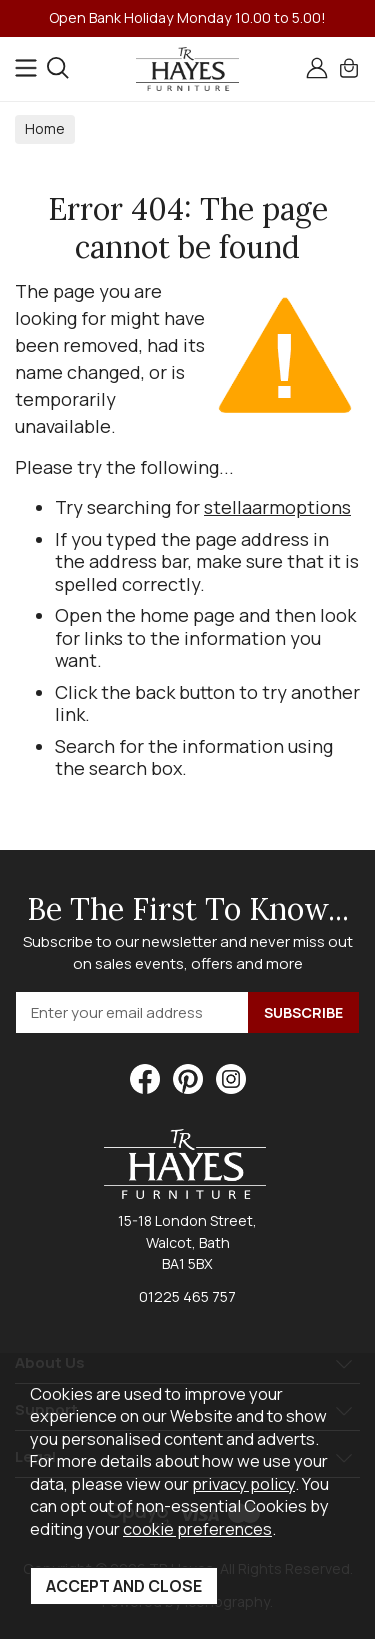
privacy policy (243, 1483)
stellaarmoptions (277, 507)
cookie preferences (197, 1528)
